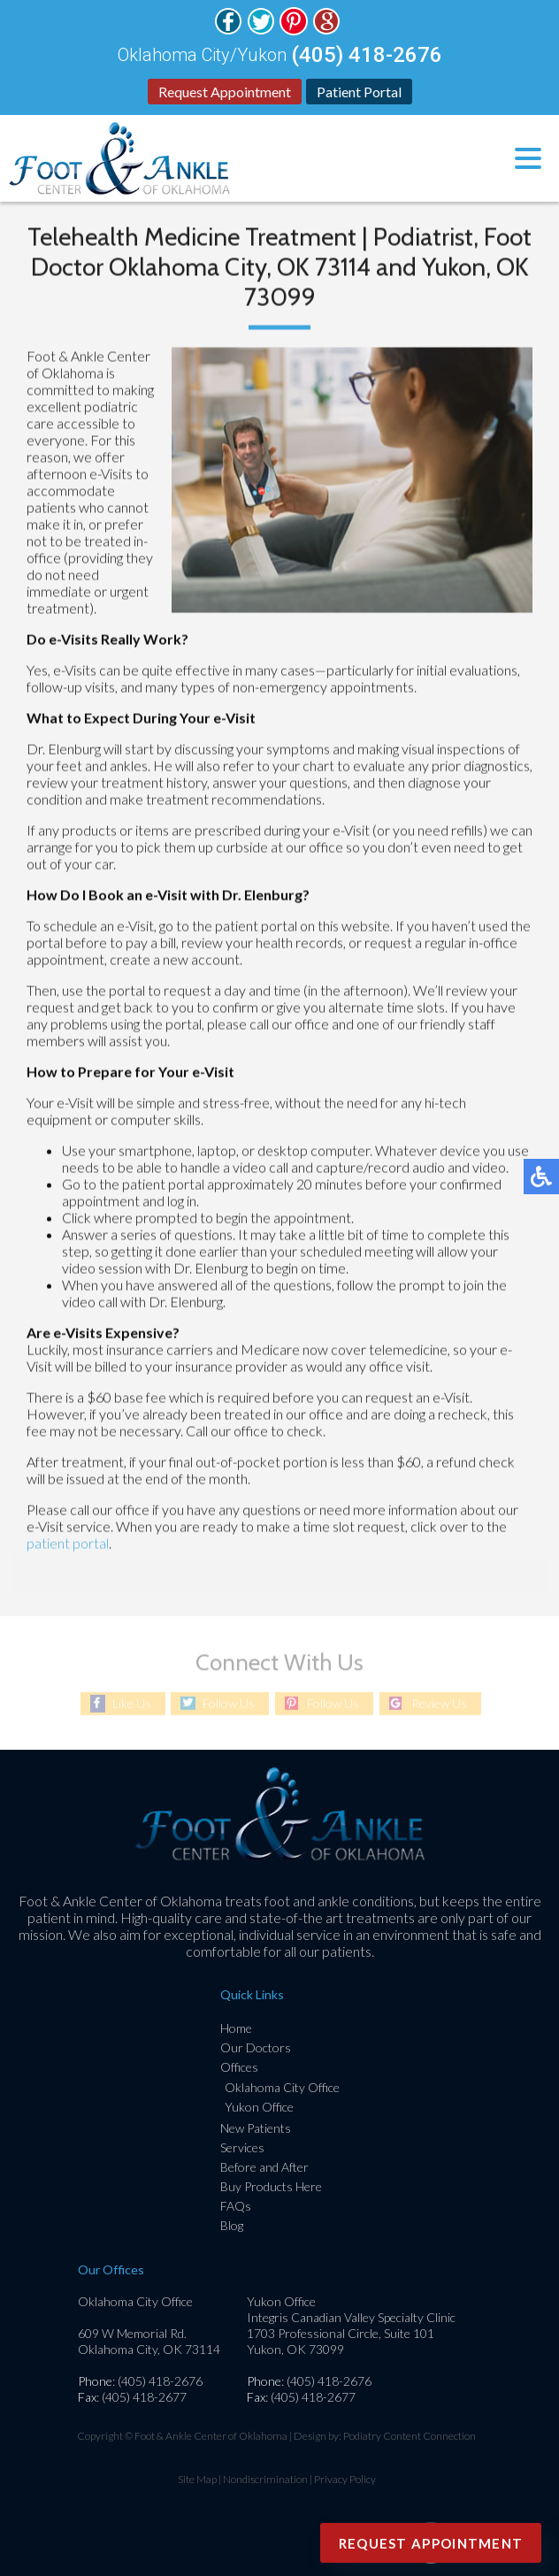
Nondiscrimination (265, 2479)
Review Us (439, 1703)
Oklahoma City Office (282, 2087)
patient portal (68, 1544)
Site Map (197, 2479)
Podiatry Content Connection (409, 2435)
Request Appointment (224, 91)
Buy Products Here (271, 2186)
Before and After (264, 2166)
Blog (231, 2225)
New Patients (255, 2127)
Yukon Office (259, 2106)
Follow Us (229, 1703)
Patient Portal (359, 91)
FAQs (235, 2205)
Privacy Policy (345, 2479)
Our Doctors (255, 2047)
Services (242, 2147)
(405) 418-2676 (366, 54)
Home (236, 2028)
